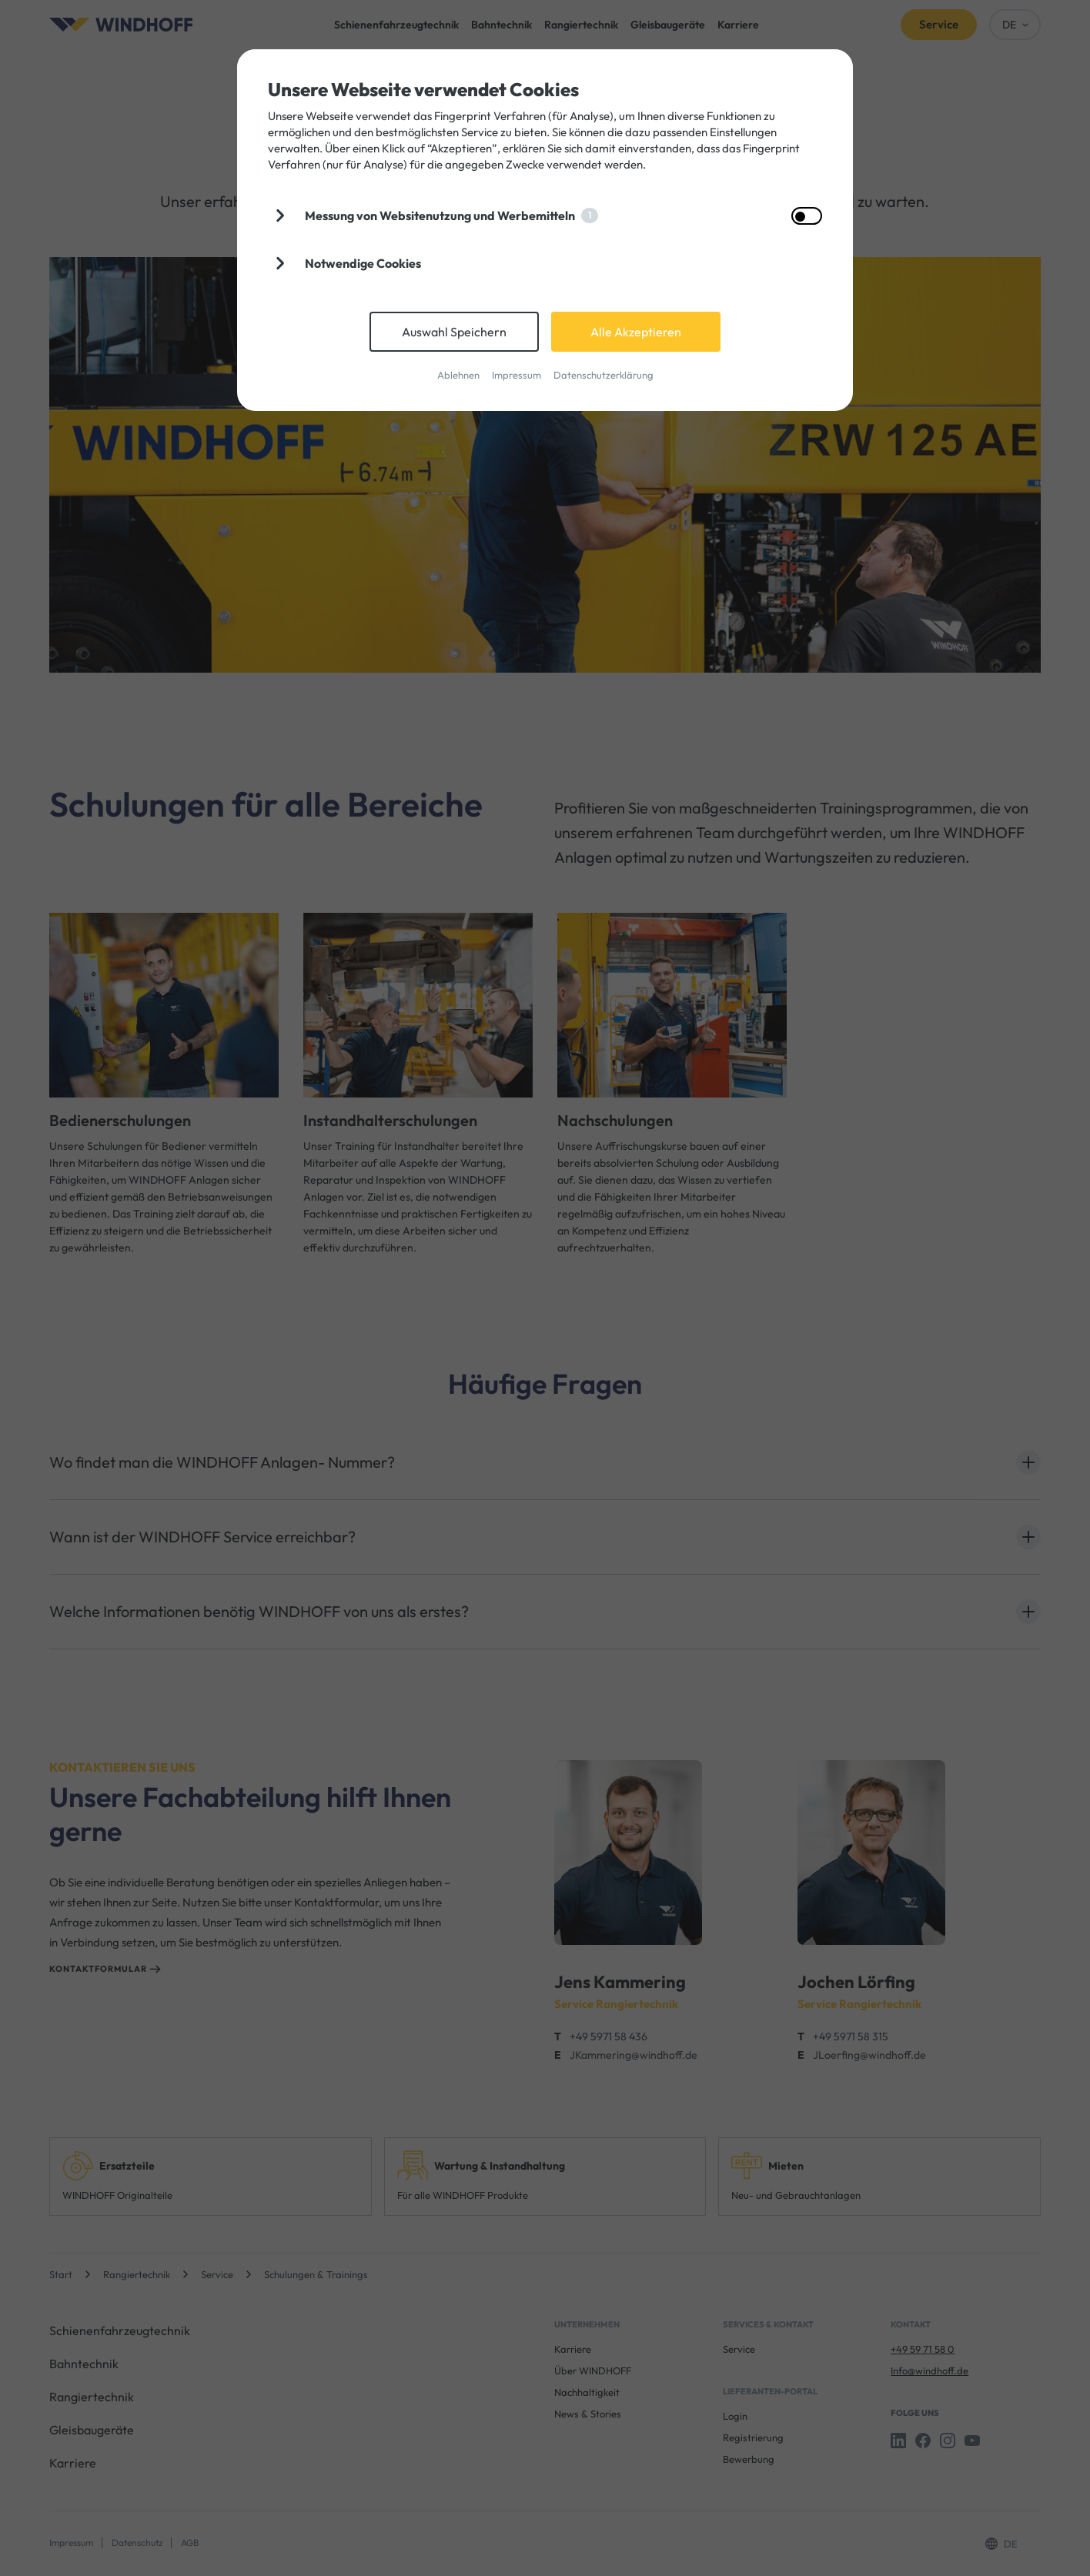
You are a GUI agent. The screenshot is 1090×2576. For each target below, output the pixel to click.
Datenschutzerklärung (603, 375)
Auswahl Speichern (454, 331)
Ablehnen (458, 375)
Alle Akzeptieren (635, 331)
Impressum (516, 375)
